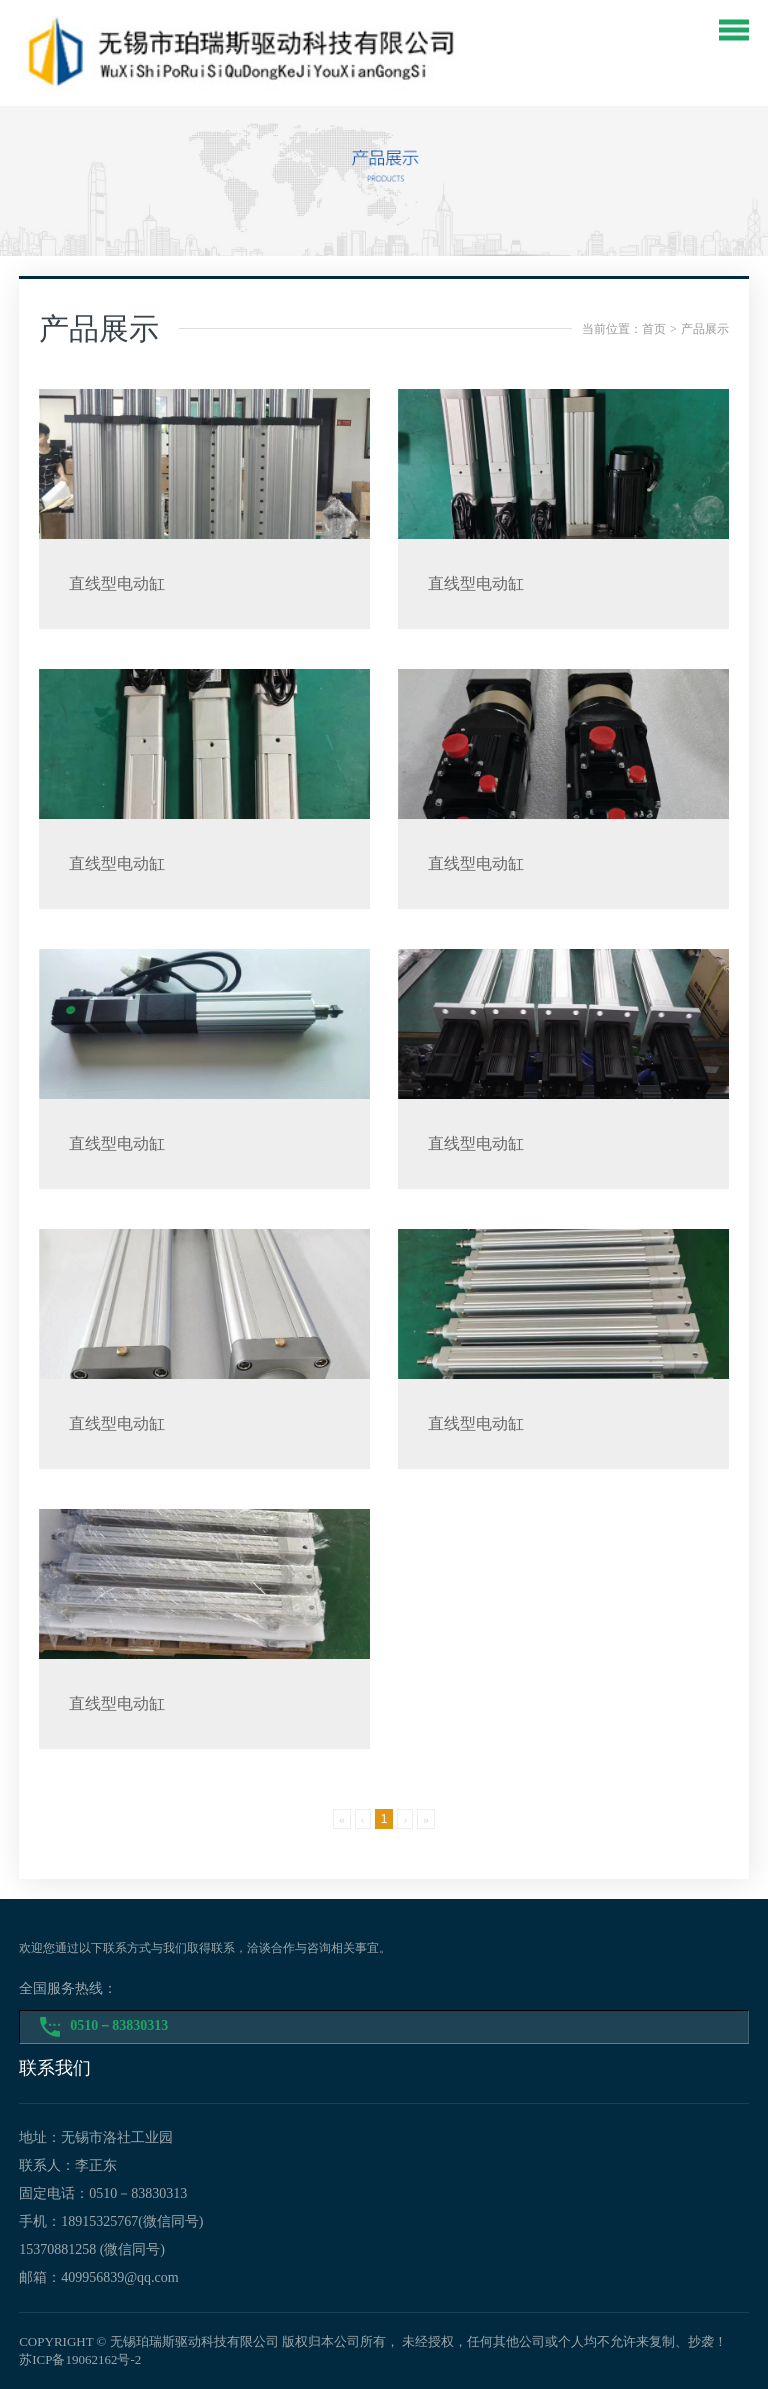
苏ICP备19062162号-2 (80, 2359)
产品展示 (705, 329)
